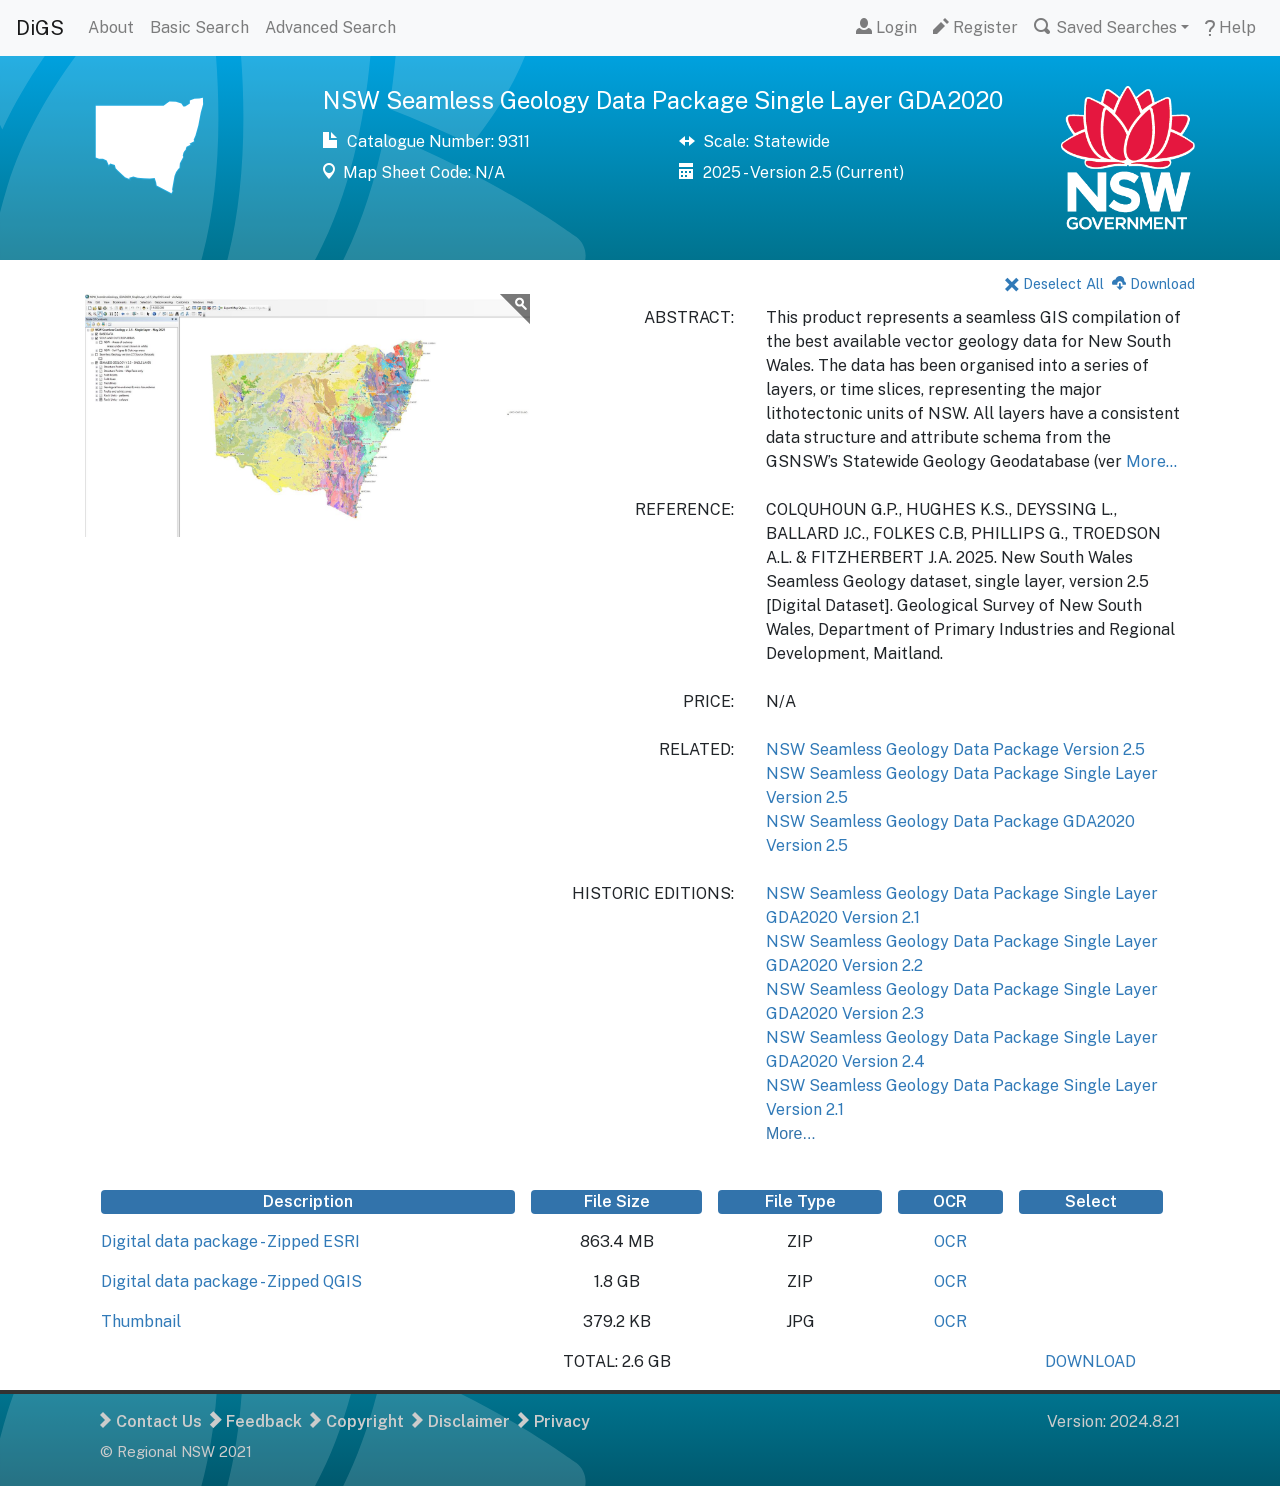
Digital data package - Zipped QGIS (231, 1281)
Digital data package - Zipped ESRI (230, 1241)
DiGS (40, 28)
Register (975, 27)
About (111, 27)
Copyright (357, 1421)
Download (1153, 283)
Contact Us (151, 1421)
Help (1230, 27)
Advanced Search (330, 27)
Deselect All (1054, 283)
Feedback (256, 1421)
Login (886, 27)
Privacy (554, 1421)
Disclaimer (461, 1421)
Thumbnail (141, 1321)
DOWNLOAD (1090, 1361)
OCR (950, 1241)
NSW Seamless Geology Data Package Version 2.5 (955, 749)
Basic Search (199, 27)
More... (1151, 461)
